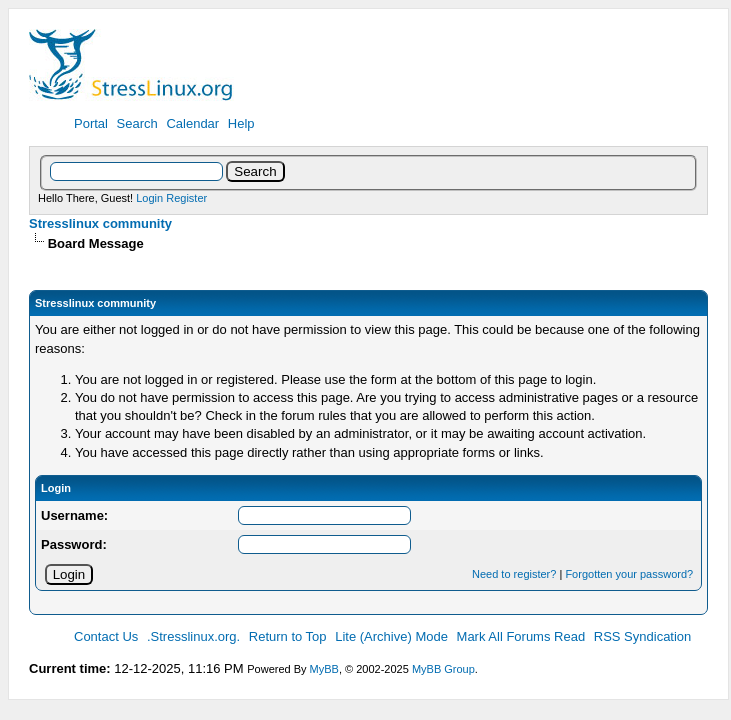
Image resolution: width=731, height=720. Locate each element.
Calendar (192, 123)
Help (241, 123)
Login (149, 198)
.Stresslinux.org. (193, 636)
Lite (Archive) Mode (391, 636)
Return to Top (288, 636)
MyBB (324, 669)
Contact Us (106, 636)
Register (186, 198)
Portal (91, 123)
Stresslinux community (100, 223)
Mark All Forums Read (521, 636)
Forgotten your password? (629, 574)
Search (137, 123)
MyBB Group (443, 669)
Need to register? (514, 574)
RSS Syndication (643, 636)
